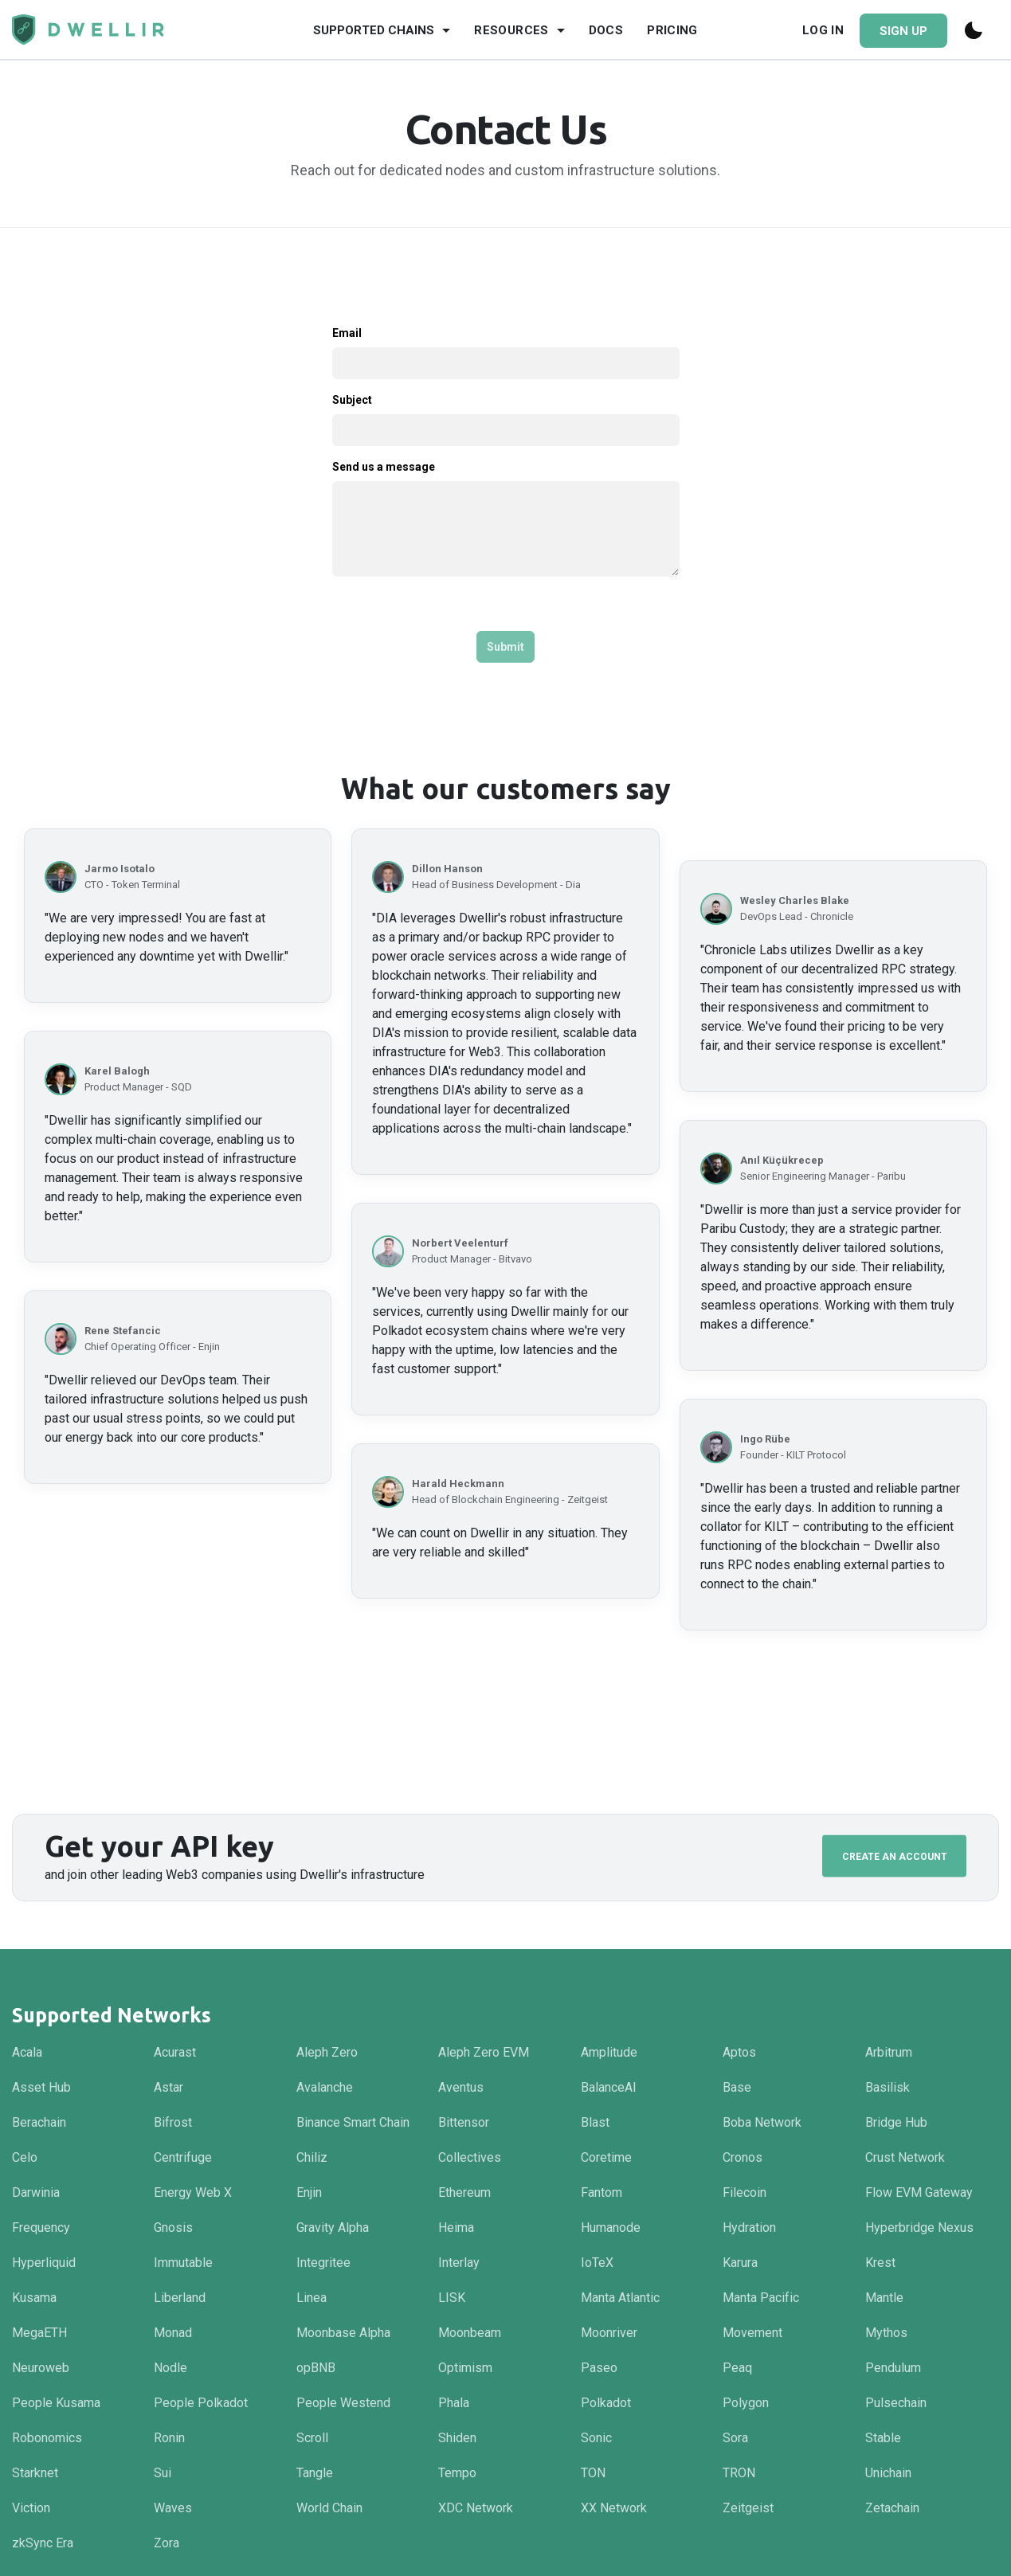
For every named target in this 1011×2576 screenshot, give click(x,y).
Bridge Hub (896, 2122)
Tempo (457, 2472)
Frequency (41, 2227)
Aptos (739, 2052)
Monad (173, 2332)
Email (347, 333)
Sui (162, 2472)
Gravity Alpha (332, 2227)
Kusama (34, 2297)
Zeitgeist (748, 2507)
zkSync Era (42, 2543)
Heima (456, 2227)
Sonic (596, 2437)
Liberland (180, 2297)
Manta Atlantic (620, 2297)
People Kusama (56, 2402)
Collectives (469, 2157)
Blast (595, 2122)
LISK (451, 2297)
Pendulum (893, 2367)
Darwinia (36, 2192)
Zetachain (892, 2507)
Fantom (601, 2192)
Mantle (884, 2297)
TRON (739, 2472)
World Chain (329, 2507)
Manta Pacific (761, 2297)
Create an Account (894, 1856)
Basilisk (887, 2087)
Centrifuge (183, 2157)
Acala (27, 2052)
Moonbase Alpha (343, 2332)
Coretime (606, 2157)
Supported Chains (373, 30)
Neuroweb (40, 2367)
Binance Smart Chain (352, 2122)
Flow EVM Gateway (919, 2192)
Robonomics (47, 2437)
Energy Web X (193, 2192)
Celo (24, 2157)
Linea (311, 2297)
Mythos (886, 2332)
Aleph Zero (327, 2052)
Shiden (457, 2437)
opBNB (315, 2367)
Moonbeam (469, 2332)
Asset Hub (41, 2087)
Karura (740, 2262)
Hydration (749, 2227)
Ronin (169, 2437)
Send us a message (383, 466)
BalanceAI (609, 2087)
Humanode (611, 2227)
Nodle (170, 2367)
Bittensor (463, 2122)
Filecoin (744, 2192)
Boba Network (762, 2122)
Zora (166, 2543)
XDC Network (475, 2507)
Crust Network (905, 2157)
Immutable (183, 2262)
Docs (606, 30)
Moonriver (609, 2332)
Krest (880, 2262)
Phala (453, 2402)
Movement (752, 2332)
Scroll (312, 2437)
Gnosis (173, 2227)
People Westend (343, 2402)
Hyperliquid (44, 2262)
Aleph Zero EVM (483, 2052)
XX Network (614, 2507)
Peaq (737, 2367)
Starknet (35, 2472)
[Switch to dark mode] (975, 30)
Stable (883, 2437)
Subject (352, 399)
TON (593, 2472)
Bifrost (173, 2122)
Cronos (742, 2157)
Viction (31, 2507)
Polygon (746, 2402)
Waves (173, 2507)
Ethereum (464, 2192)
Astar (168, 2087)
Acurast (175, 2052)
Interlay (459, 2262)
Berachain (39, 2122)
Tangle (314, 2472)
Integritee (323, 2262)
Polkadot (606, 2402)
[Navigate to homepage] (87, 30)
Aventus (461, 2087)
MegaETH (39, 2332)
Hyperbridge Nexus (919, 2227)
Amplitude (609, 2052)
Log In (823, 30)
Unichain (888, 2472)
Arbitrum (888, 2052)
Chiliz (311, 2157)
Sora (735, 2437)
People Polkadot (201, 2402)
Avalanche (324, 2087)
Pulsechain (896, 2402)
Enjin (309, 2192)
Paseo (599, 2367)
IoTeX (597, 2262)
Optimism (465, 2367)
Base (737, 2087)
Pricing (672, 30)
